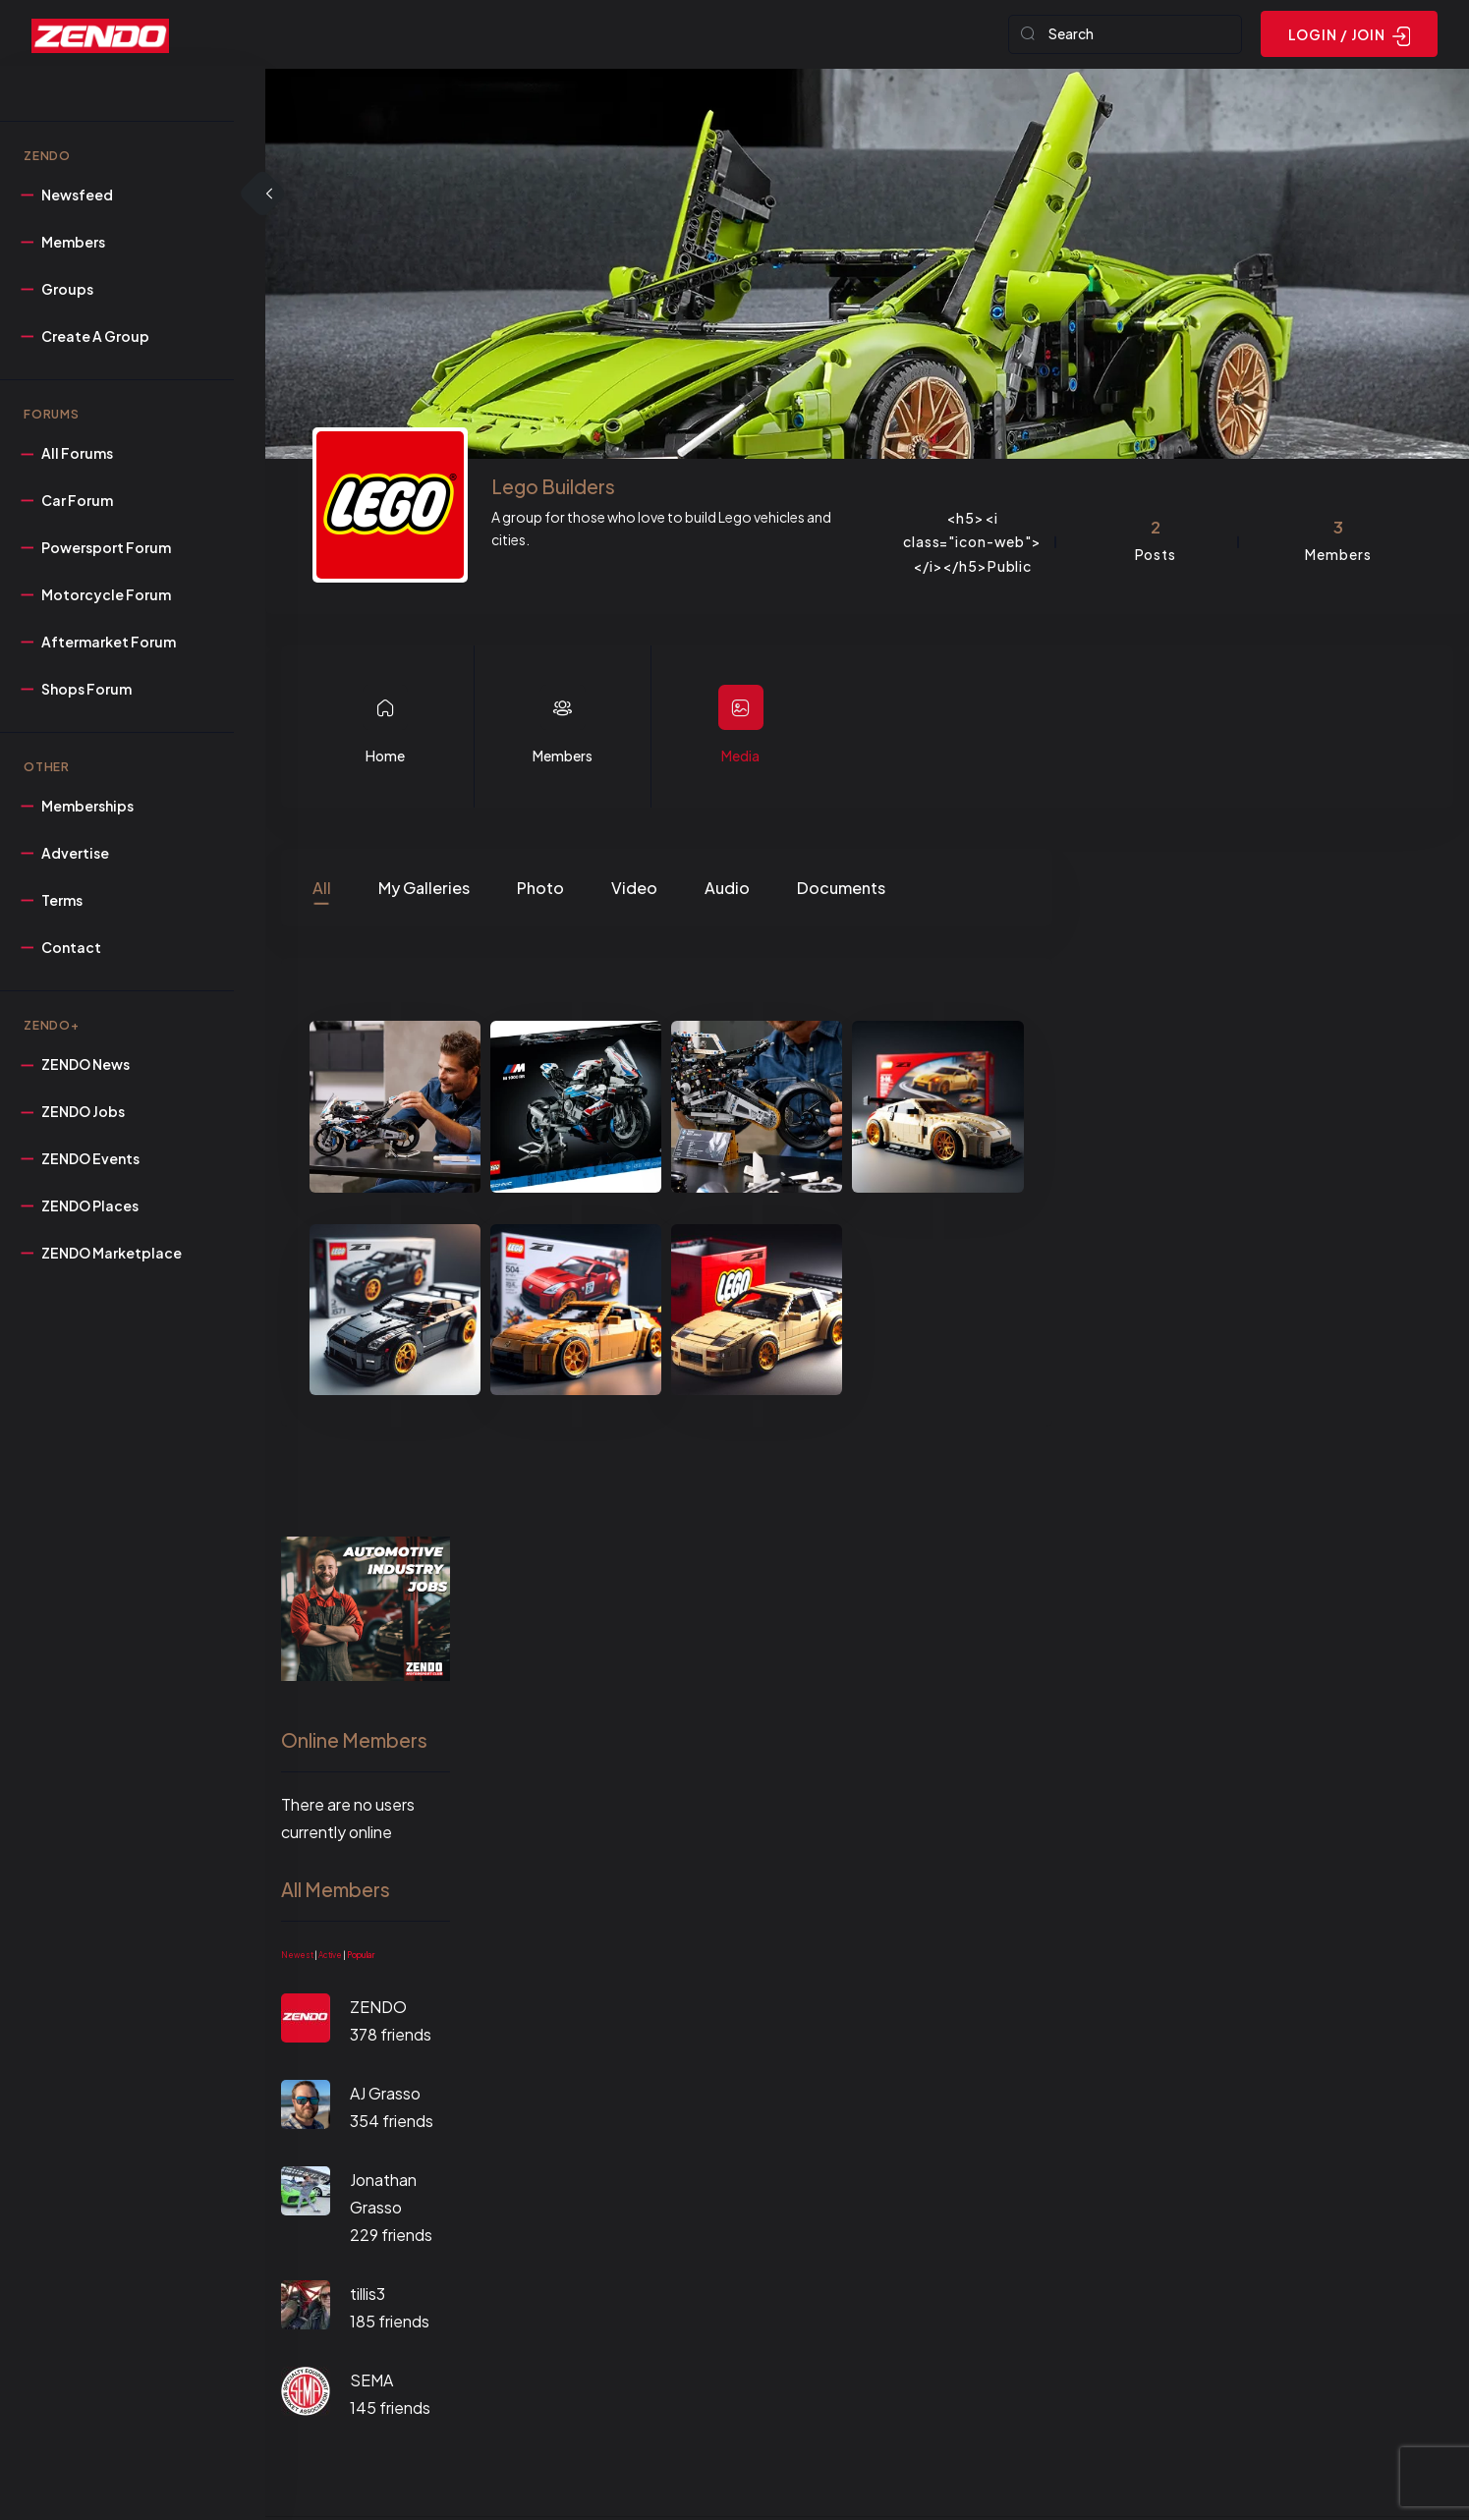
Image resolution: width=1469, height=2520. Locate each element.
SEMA (371, 2383)
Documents (841, 889)
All (321, 889)
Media (740, 758)
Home (385, 758)
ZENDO (378, 2009)
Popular (360, 1958)
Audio (727, 889)
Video (634, 889)
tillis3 (367, 2296)
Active (330, 1958)
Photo (540, 889)
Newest (297, 1958)
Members (563, 758)
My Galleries (424, 889)
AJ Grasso (385, 2096)
